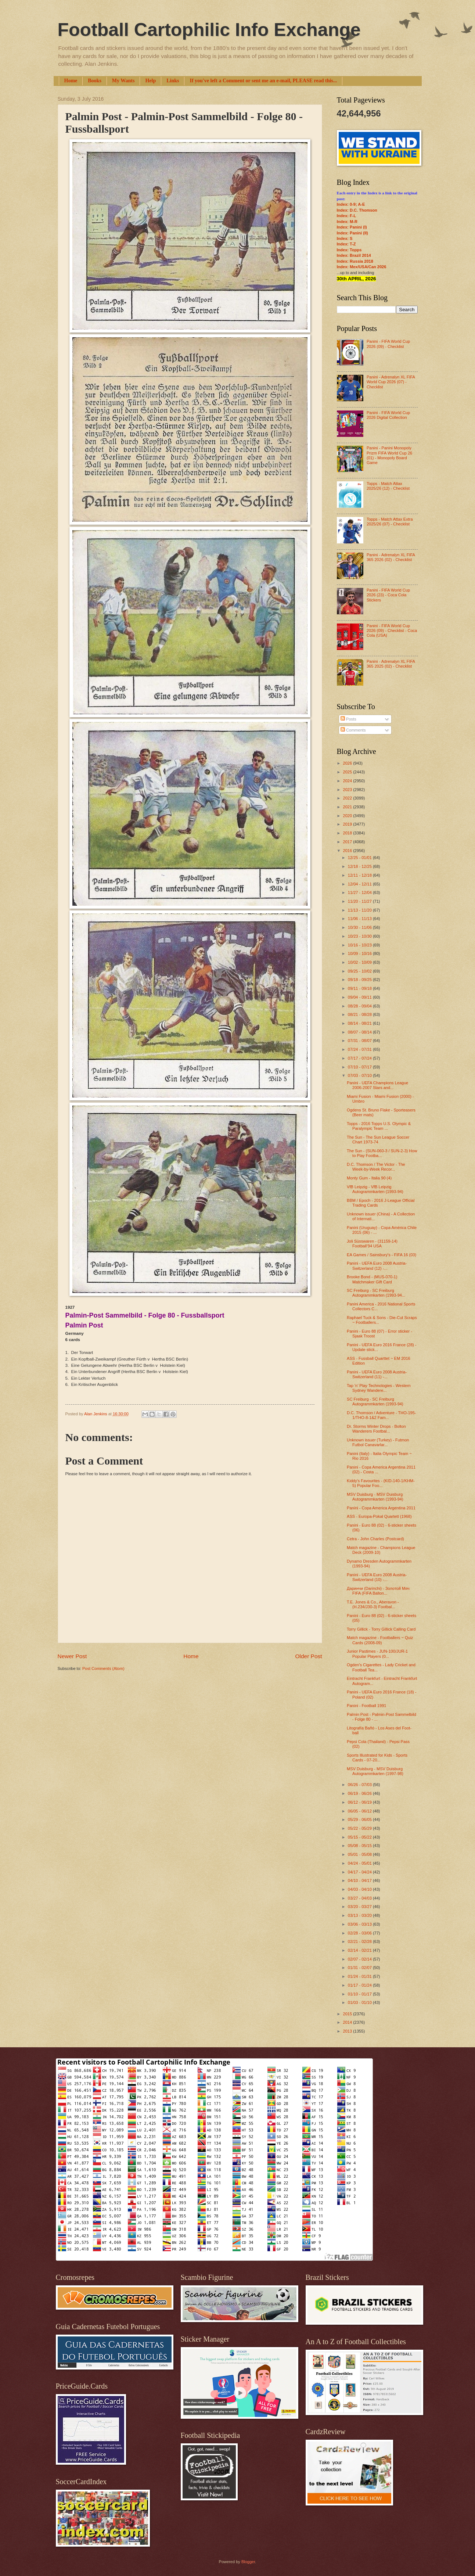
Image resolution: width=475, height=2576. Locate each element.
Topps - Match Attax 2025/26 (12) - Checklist (388, 486)
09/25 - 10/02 (360, 971)
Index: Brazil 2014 (354, 255)
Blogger (248, 2561)
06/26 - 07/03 (360, 1784)
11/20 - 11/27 (360, 901)
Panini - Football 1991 (366, 1705)
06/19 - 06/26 (360, 1793)
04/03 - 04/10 (360, 1889)
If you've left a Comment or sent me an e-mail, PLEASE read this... (263, 80)
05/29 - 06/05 (360, 1819)
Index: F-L (346, 215)
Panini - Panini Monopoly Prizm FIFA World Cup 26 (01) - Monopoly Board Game (389, 455)
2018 (348, 833)
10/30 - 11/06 (360, 927)
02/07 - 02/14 (360, 1959)
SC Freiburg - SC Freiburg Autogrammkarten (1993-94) (375, 1401)
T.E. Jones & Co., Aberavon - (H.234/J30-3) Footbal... (373, 1604)
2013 (348, 2031)
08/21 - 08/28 (360, 1014)
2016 (348, 850)
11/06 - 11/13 (360, 918)
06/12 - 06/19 (360, 1802)
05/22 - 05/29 (360, 1828)
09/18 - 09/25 (360, 979)
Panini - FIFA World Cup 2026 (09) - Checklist (388, 343)
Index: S (345, 238)
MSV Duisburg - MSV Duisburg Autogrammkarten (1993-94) (375, 1496)
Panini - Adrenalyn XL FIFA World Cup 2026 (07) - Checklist (391, 382)
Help (150, 80)
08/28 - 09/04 (360, 1006)
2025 (348, 772)
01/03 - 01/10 (360, 2002)
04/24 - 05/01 (360, 1863)
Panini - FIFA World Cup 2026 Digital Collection (388, 415)
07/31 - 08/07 (360, 1040)
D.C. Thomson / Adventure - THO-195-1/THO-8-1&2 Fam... (381, 1415)
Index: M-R (347, 221)
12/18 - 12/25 (360, 866)
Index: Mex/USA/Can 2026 (361, 267)
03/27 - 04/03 (360, 1898)
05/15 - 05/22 (360, 1837)
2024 (348, 781)
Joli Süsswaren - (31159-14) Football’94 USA (372, 1243)
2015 (348, 2014)
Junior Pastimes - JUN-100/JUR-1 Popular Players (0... (377, 1653)
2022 (348, 798)
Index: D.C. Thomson (357, 210)
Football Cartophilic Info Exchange (209, 29)
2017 (348, 842)
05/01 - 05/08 (360, 1854)
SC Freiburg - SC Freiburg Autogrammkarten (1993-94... (376, 1292)
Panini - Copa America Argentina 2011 (381, 1508)
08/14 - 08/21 (360, 1023)
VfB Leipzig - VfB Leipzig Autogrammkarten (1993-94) (375, 1189)
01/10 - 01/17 (360, 1994)
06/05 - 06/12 (360, 1811)
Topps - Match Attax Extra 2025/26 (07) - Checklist (390, 521)
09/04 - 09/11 (360, 997)
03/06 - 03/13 (360, 1924)
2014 (348, 2022)
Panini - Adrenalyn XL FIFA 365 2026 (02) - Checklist (391, 557)
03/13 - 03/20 (360, 1915)
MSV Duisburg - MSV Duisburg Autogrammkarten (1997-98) (375, 1771)
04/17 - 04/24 (360, 1872)
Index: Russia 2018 (355, 261)
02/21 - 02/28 (360, 1941)
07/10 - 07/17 (360, 1067)
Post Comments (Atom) (103, 1668)
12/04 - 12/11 (360, 884)
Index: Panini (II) (352, 233)
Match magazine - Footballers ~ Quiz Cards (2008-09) (380, 1640)
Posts (348, 719)
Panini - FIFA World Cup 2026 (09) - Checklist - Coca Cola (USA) (392, 631)
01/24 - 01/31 (360, 1976)
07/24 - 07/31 (360, 1049)
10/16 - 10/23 (360, 945)
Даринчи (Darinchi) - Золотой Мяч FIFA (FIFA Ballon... (378, 1590)
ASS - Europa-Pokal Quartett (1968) (379, 1516)
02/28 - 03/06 (360, 1933)
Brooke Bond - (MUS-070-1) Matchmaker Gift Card (372, 1279)
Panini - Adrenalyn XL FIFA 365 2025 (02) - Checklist (391, 663)
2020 (348, 815)
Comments (353, 730)
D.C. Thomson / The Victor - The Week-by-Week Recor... (376, 1166)
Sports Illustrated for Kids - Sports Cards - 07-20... (377, 1757)
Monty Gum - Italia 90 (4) (369, 1178)
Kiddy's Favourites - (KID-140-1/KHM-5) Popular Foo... (381, 1483)
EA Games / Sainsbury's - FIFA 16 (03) (381, 1255)
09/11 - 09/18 (360, 988)
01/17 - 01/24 (360, 1985)
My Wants (123, 80)
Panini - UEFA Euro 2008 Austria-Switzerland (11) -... (377, 1374)
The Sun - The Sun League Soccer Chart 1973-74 (378, 1139)
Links (172, 80)
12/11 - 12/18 (360, 875)
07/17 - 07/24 (360, 1058)
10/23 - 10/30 (360, 936)
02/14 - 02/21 (360, 1950)
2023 (348, 789)
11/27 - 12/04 (360, 892)
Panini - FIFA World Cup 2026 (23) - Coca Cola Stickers (388, 595)
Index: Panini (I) (352, 227)
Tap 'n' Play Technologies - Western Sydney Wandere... (379, 1388)
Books (94, 80)
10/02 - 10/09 (360, 962)
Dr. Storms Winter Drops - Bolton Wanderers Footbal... (376, 1428)
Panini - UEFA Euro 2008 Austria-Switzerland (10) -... (377, 1577)
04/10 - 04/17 (360, 1880)
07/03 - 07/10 (360, 1075)
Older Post (308, 1656)
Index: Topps (349, 250)
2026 (348, 763)
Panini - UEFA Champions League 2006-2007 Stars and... (377, 1085)
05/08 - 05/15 (360, 1845)
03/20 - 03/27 (360, 1906)
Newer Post (72, 1656)
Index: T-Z (346, 244)
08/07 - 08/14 (360, 1032)
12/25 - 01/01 (360, 857)
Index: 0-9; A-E (351, 204)
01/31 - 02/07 (360, 1967)
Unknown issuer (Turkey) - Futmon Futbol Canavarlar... (378, 1442)
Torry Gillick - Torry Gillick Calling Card (381, 1629)
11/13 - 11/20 (360, 910)
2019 (348, 824)
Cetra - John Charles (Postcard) (375, 1539)
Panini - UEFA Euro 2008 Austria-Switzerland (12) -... (377, 1265)
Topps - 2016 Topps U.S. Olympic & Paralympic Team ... (379, 1126)
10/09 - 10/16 (360, 953)
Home (71, 80)
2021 (348, 807)
